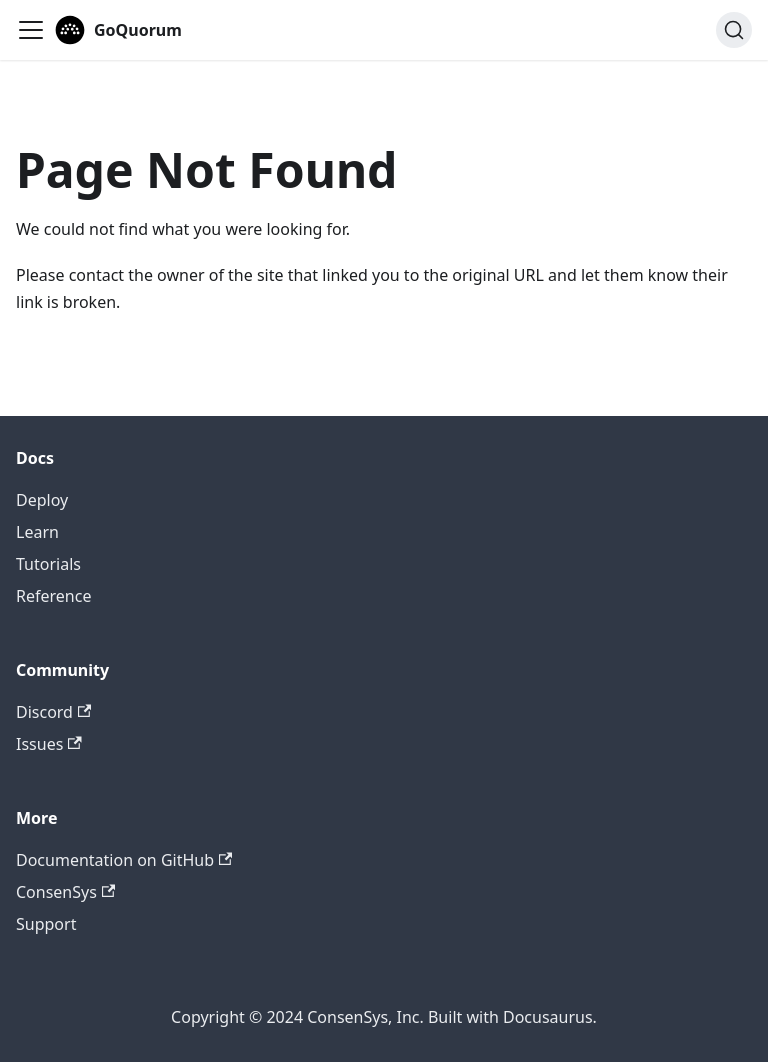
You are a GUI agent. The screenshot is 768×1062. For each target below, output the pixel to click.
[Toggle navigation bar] (31, 30)
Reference (53, 596)
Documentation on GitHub (124, 860)
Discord (53, 712)
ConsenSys (65, 892)
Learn (37, 532)
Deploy (42, 500)
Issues (49, 744)
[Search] (734, 30)
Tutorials (48, 564)
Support (46, 924)
